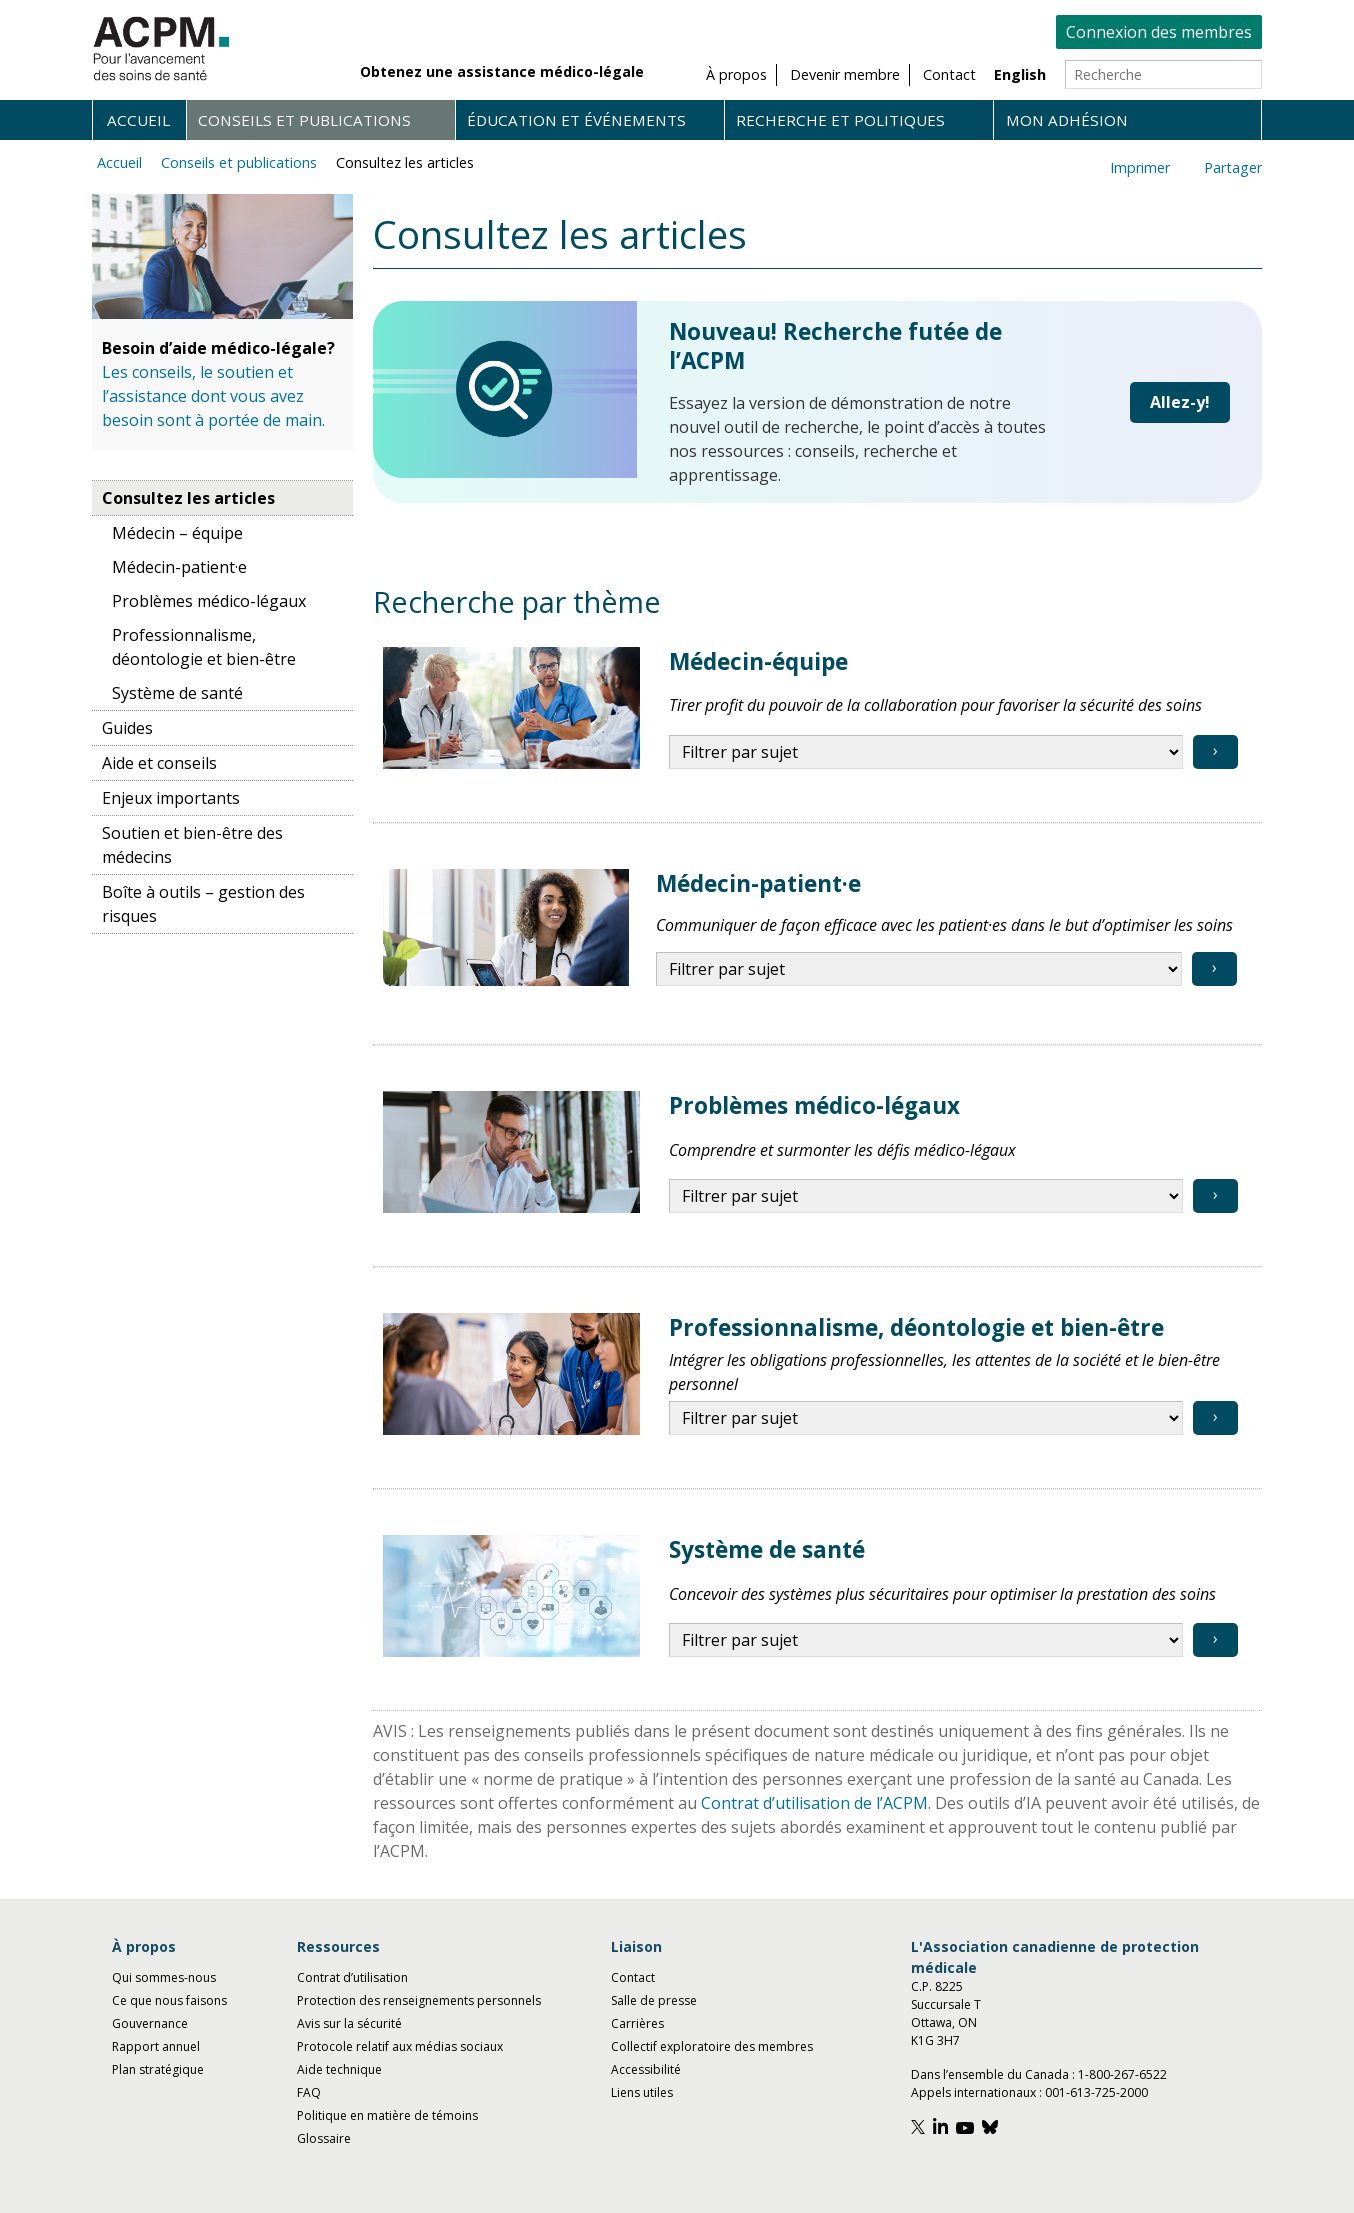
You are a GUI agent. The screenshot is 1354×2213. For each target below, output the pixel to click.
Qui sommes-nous (164, 1977)
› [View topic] (1215, 750)
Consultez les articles (405, 162)
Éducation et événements (576, 120)
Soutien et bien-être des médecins (192, 845)
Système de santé (177, 693)
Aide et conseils (159, 763)
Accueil (138, 120)
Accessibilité (646, 2069)
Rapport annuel (156, 2046)
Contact (633, 1977)
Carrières (637, 2023)
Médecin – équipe (177, 533)
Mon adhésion (1067, 120)
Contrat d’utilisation (352, 1977)
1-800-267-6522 (1122, 2074)
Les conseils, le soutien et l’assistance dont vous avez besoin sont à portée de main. (213, 396)
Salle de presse (654, 2000)
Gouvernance (150, 2023)
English (1020, 74)
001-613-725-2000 (1096, 2092)
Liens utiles (642, 2092)
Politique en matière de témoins (387, 2115)
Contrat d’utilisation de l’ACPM (814, 1803)
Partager (1233, 167)
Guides (127, 728)
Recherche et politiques (840, 120)
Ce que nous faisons (169, 2000)
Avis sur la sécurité (349, 2023)
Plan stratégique (158, 2069)
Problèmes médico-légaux (209, 601)
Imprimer (1140, 167)
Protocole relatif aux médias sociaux (400, 2046)
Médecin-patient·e (179, 567)
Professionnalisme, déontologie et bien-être (204, 647)
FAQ (309, 2092)
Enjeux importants (171, 798)
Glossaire (324, 2138)
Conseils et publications (304, 120)
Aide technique (339, 2069)
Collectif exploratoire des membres (712, 2046)
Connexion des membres (1159, 32)
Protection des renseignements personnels (419, 2000)
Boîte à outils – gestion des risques (203, 904)
